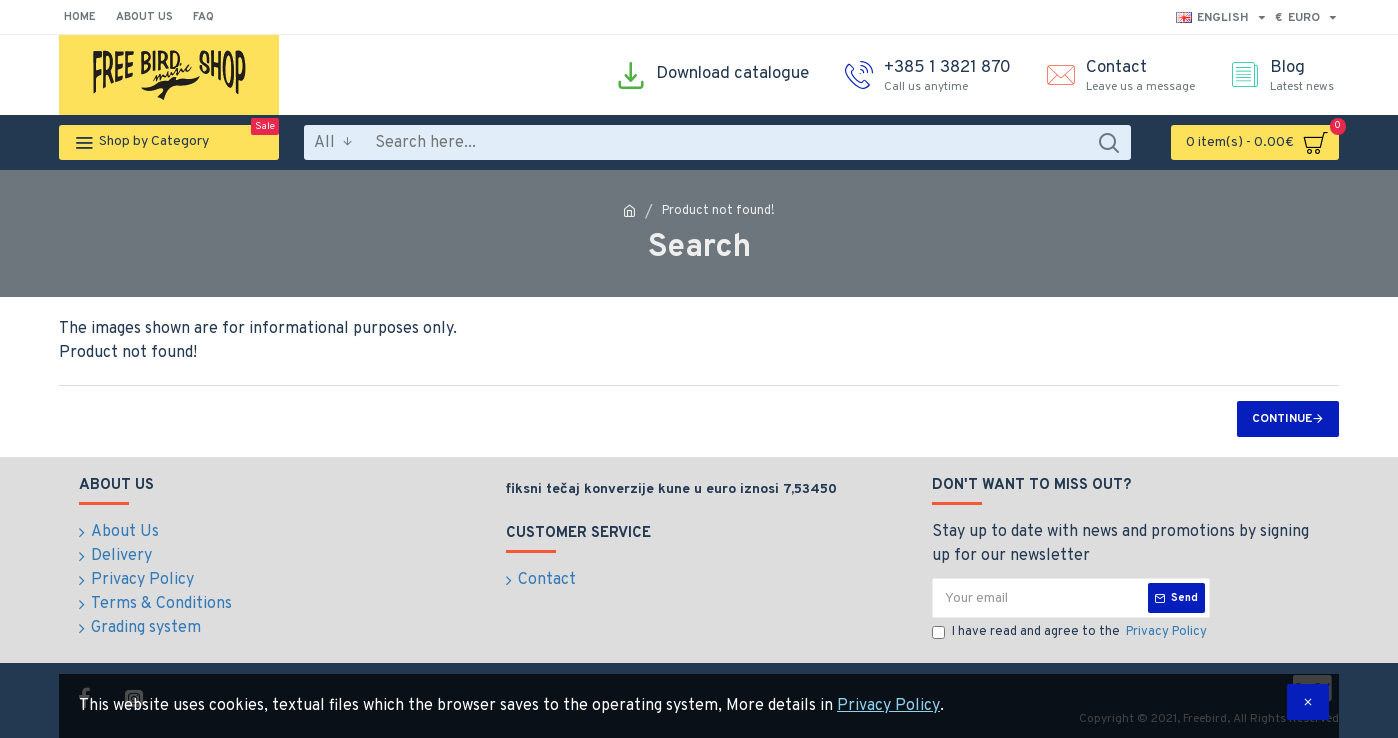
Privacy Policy (888, 706)
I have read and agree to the (1071, 633)
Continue (1282, 419)
